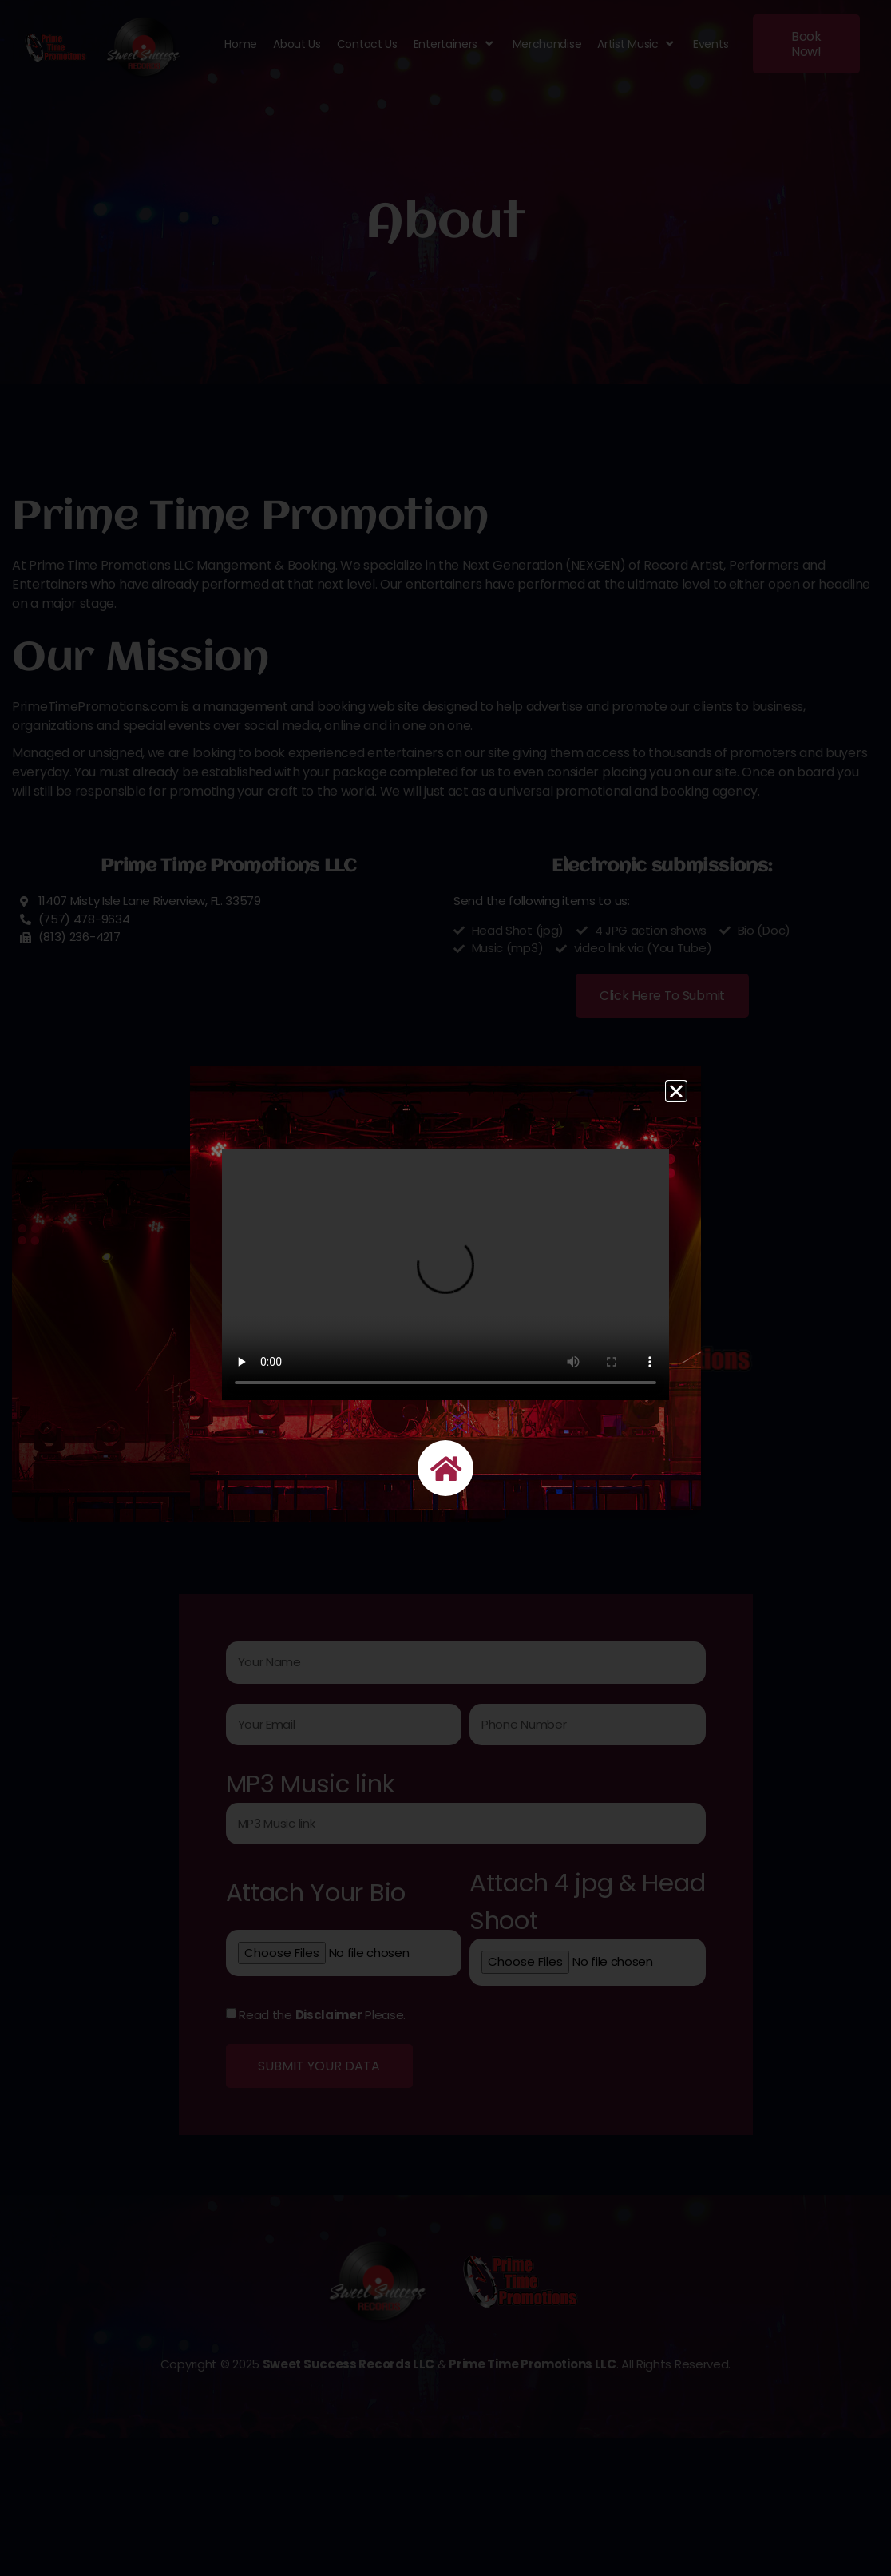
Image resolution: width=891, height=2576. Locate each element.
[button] (676, 1091)
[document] (445, 1288)
